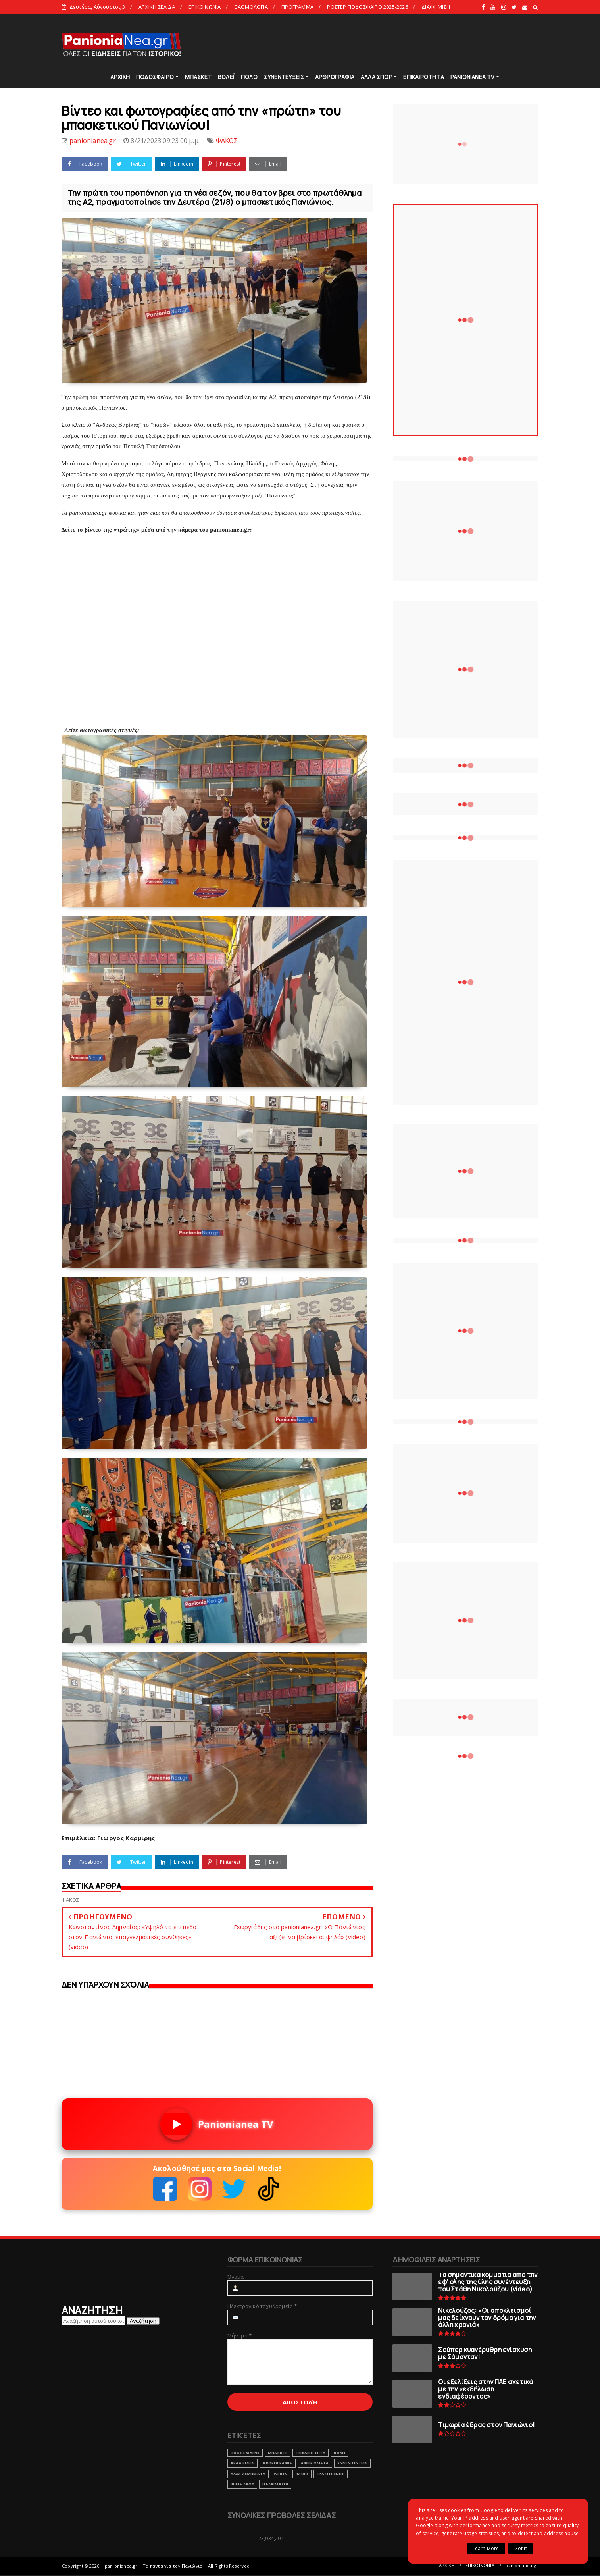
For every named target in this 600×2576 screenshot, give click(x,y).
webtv (280, 2473)
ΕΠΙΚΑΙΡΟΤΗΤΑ (423, 77)
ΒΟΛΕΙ (339, 2452)
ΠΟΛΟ (249, 77)
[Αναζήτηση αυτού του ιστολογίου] (93, 2320)
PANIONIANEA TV (472, 77)
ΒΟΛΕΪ (226, 77)
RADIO (302, 2473)
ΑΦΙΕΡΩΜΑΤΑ (315, 2463)
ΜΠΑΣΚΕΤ (198, 77)
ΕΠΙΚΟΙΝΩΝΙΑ (204, 6)
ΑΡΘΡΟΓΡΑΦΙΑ (334, 77)
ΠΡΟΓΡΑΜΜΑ (297, 6)
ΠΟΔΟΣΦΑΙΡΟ (155, 77)
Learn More (486, 2548)
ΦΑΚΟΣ (227, 140)
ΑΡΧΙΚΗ (120, 77)
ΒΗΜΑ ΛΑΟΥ (242, 2484)
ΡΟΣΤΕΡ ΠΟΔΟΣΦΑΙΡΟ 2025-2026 (367, 6)
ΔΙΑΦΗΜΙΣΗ (435, 6)
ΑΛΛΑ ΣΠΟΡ (376, 77)
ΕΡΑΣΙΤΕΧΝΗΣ (330, 2473)
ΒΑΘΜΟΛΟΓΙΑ (251, 6)
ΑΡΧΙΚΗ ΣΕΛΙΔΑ (156, 6)
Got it (520, 2548)
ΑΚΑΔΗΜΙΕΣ (243, 2463)
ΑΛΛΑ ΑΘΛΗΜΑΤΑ (248, 2473)
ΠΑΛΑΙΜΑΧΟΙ (275, 2484)
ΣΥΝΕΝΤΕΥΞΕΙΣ (284, 77)
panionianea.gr (521, 2565)
